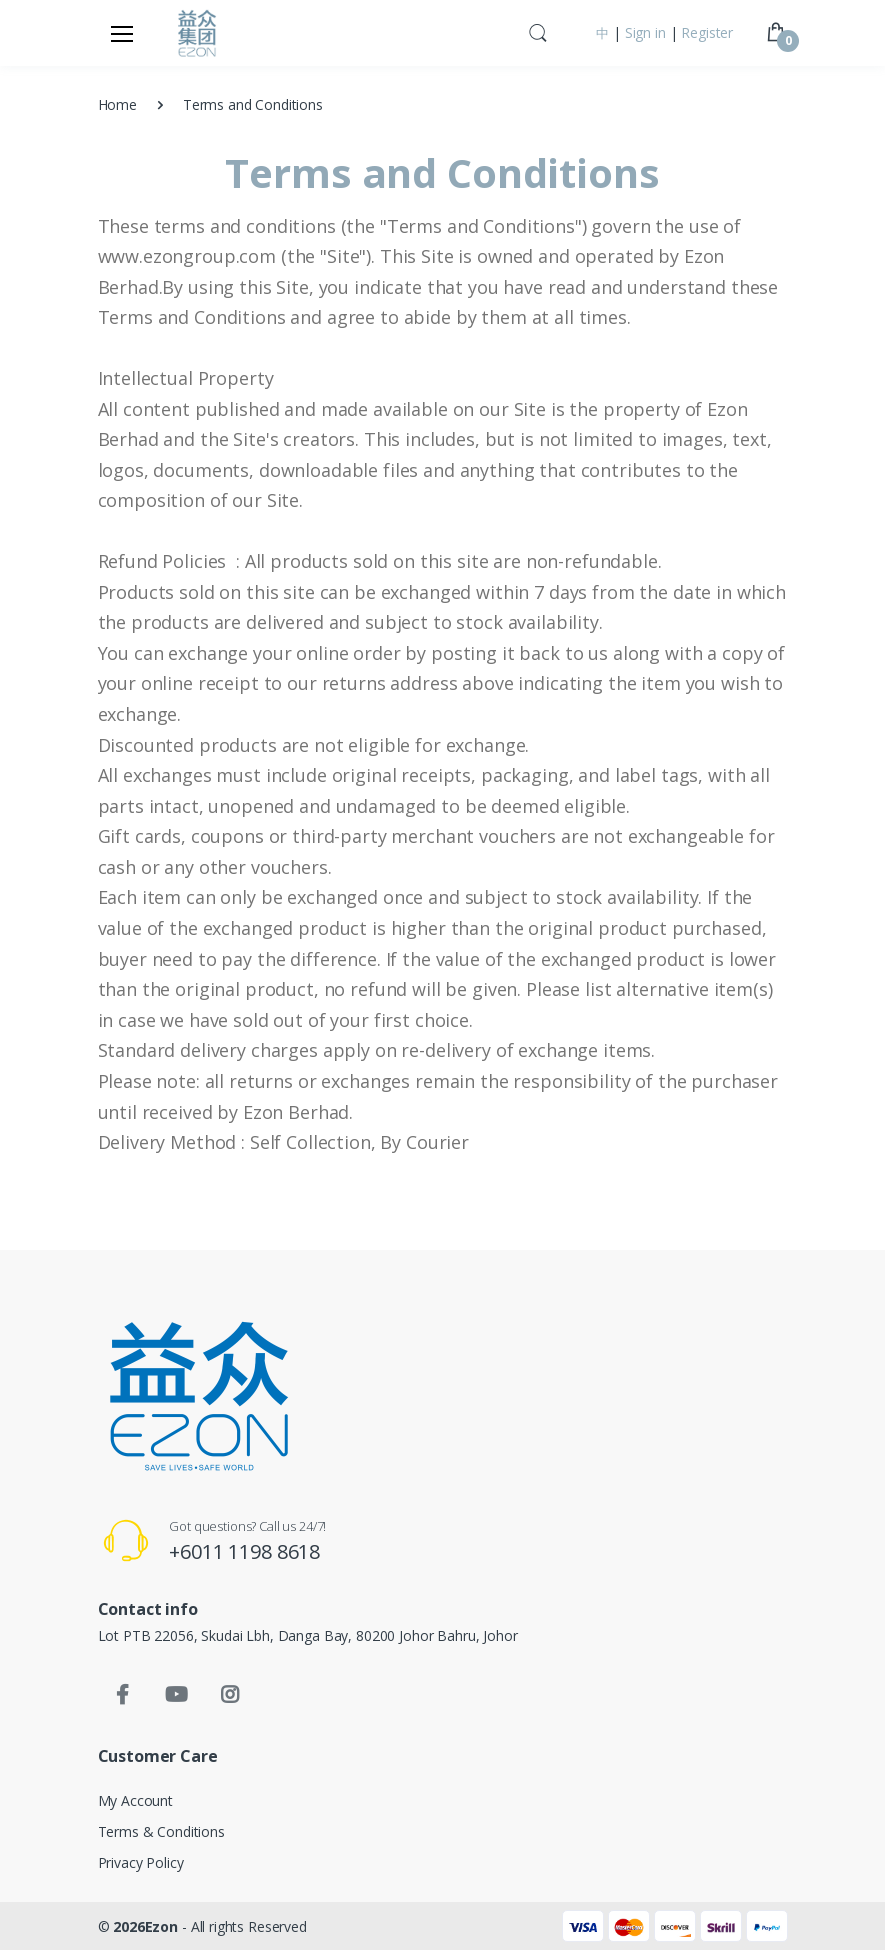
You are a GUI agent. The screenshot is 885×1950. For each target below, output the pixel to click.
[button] (538, 31)
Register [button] (707, 32)
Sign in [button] (645, 32)
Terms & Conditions (161, 1831)
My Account (136, 1800)
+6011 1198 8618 (244, 1551)
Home (117, 104)
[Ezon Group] (197, 33)
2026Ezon (147, 1926)
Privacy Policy (141, 1862)
